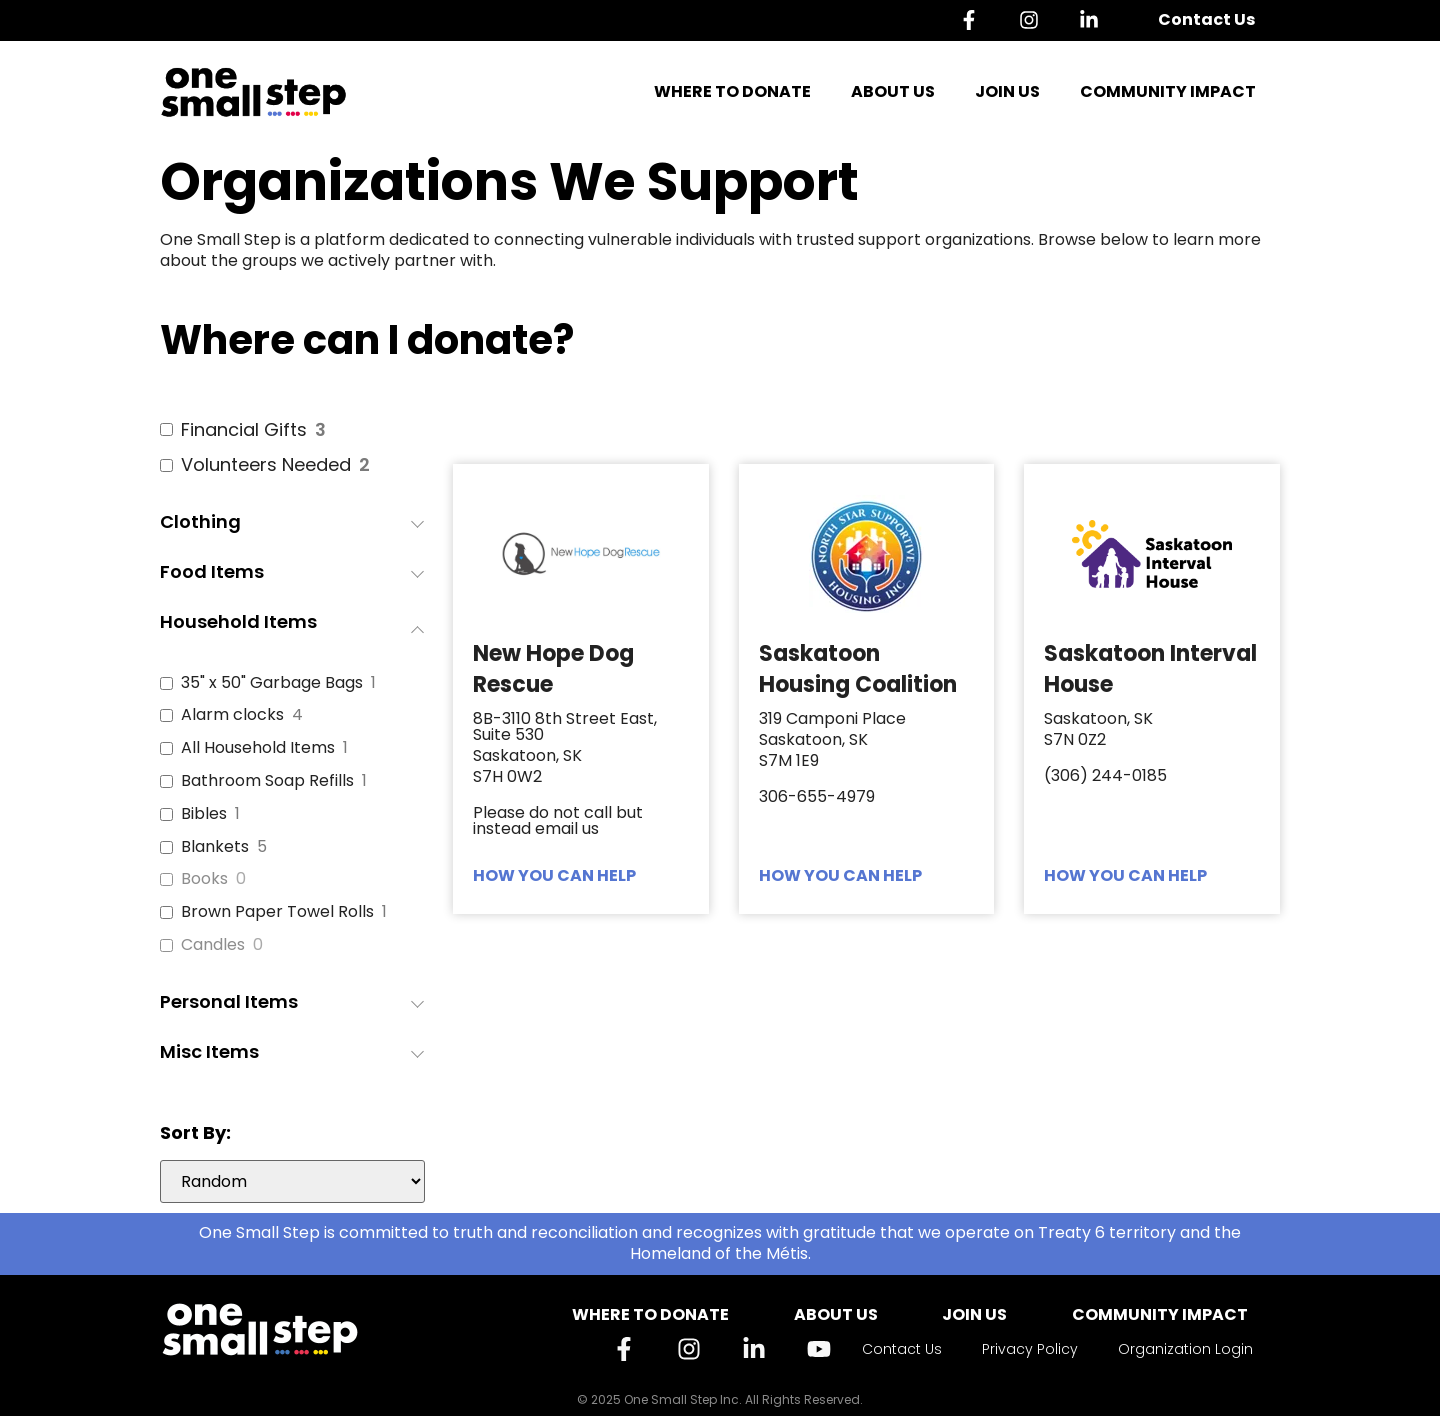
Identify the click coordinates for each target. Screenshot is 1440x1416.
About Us (893, 91)
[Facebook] (974, 20)
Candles (213, 945)
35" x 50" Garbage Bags (272, 683)
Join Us (1007, 91)
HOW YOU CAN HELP (554, 875)
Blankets (215, 847)
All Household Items (258, 748)
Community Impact (1168, 91)
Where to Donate (732, 91)
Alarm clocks (232, 715)
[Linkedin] (1094, 20)
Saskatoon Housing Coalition (858, 669)
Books (204, 879)
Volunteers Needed (266, 464)
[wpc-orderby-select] (292, 1181)
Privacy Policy (1030, 1349)
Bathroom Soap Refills (267, 781)
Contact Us (1206, 19)
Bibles (204, 814)
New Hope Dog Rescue (553, 669)
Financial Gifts (244, 429)
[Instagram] (1034, 20)
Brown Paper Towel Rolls (277, 912)
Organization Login (1185, 1349)
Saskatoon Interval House (1150, 669)
